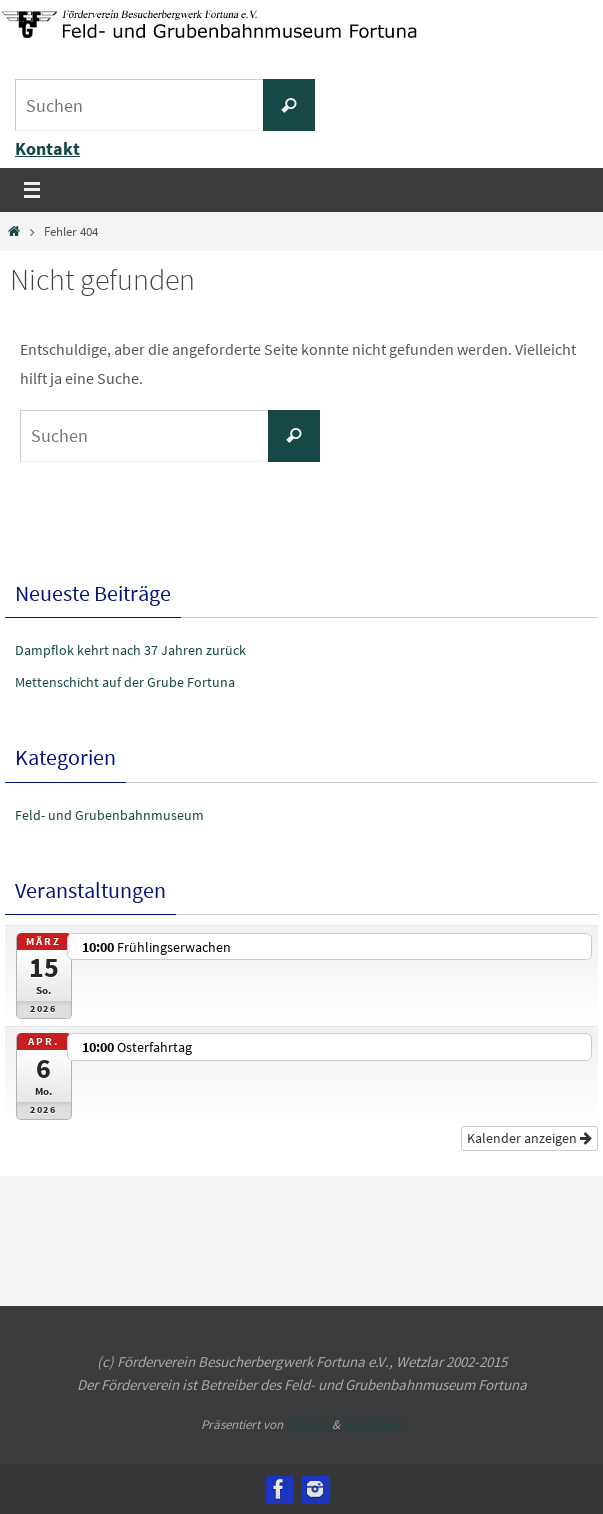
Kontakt (47, 148)
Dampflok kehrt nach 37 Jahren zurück (130, 650)
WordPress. (373, 1424)
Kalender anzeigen (529, 1138)
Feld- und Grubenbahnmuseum (109, 815)
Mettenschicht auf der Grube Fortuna (125, 682)
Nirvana (307, 1424)
